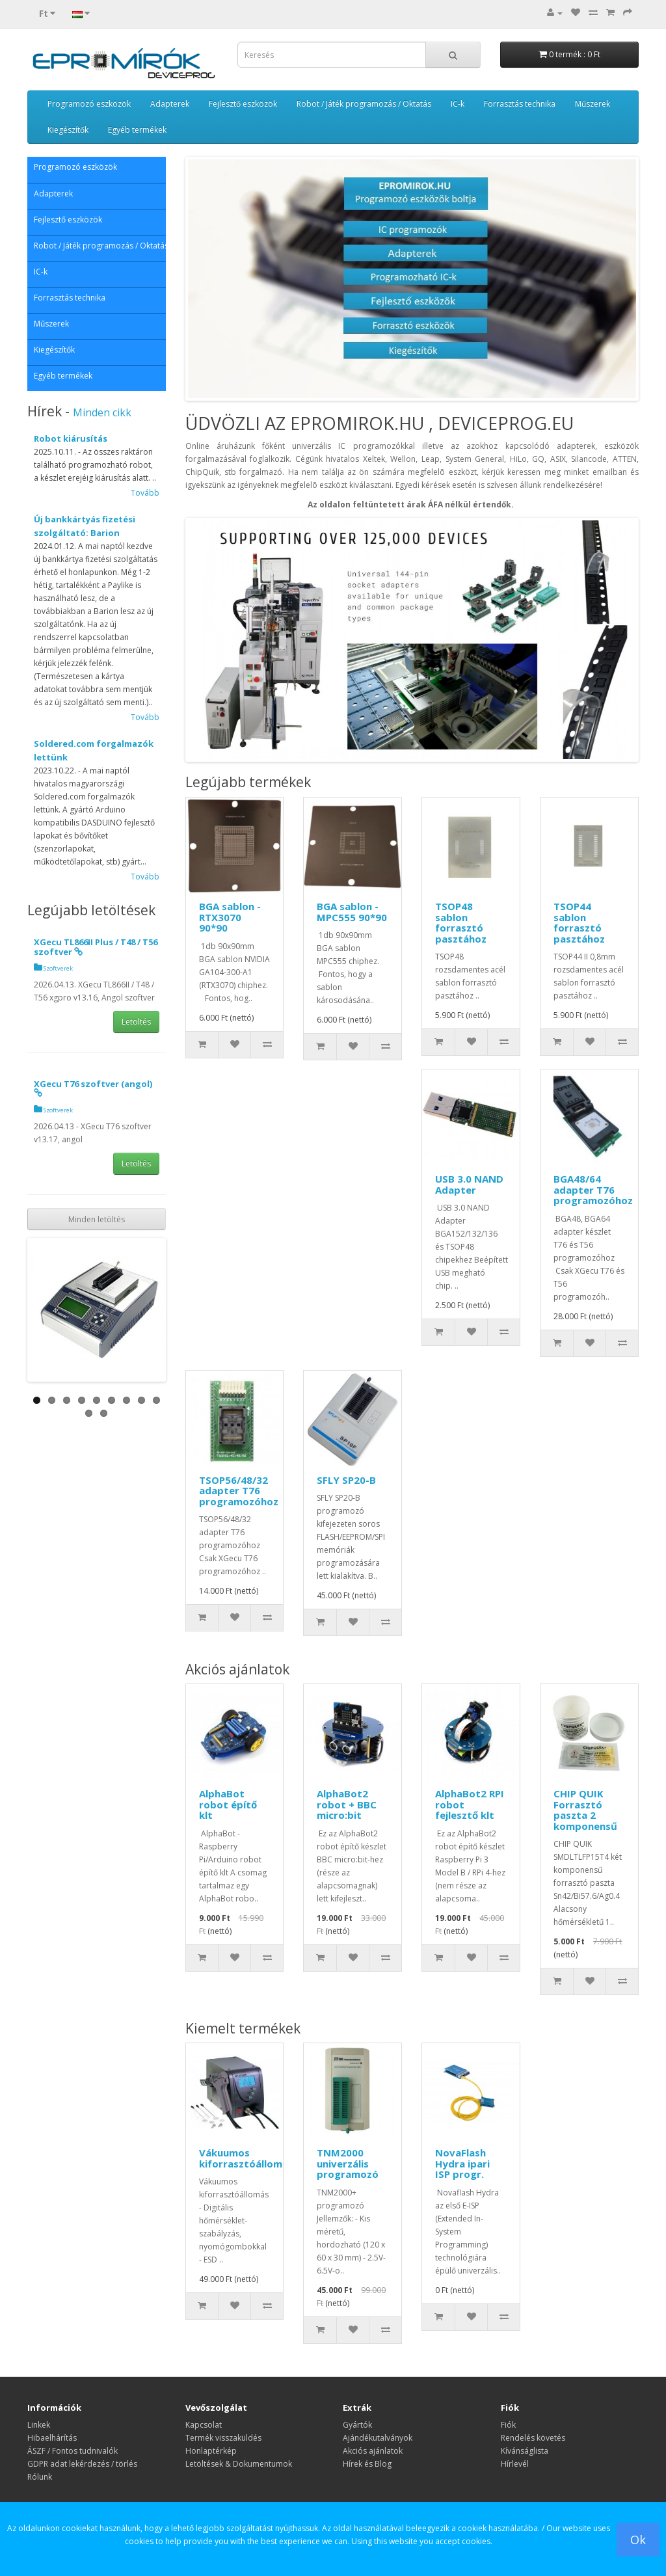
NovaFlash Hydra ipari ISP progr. (462, 2163)
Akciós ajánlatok (373, 2450)
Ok (638, 2539)
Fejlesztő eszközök (243, 103)
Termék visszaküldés (223, 2437)
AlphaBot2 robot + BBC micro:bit (347, 1804)
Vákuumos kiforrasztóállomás (246, 2158)
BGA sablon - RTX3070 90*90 (230, 917)
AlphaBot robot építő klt (228, 1804)
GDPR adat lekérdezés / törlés (82, 2463)
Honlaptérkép (211, 2450)
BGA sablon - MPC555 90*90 (352, 912)
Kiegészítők (67, 129)
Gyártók (357, 2424)
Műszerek (592, 103)
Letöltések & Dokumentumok (238, 2463)
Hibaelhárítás (52, 2437)
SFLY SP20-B (346, 1479)
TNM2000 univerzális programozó (348, 2163)
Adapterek (169, 103)
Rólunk (39, 2476)
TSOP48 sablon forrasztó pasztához (460, 922)
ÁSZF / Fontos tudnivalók (72, 2450)
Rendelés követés (533, 2437)
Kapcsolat (203, 2424)
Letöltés (136, 1021)
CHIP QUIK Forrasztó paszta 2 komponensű (585, 1809)
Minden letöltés (96, 1219)
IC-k (457, 103)
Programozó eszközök (89, 103)
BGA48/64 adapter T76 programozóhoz (593, 1189)
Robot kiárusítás (70, 438)
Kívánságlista (524, 2450)
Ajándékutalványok (377, 2437)
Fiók (508, 2424)
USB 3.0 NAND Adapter (469, 1184)
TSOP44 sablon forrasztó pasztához (579, 922)
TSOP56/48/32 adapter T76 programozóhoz (238, 1490)
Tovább (145, 492)
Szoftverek (53, 968)
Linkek (38, 2424)
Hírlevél (515, 2463)
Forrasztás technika (519, 103)
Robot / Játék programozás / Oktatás (364, 103)
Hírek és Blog (367, 2463)
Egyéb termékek (137, 129)
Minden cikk (102, 412)
